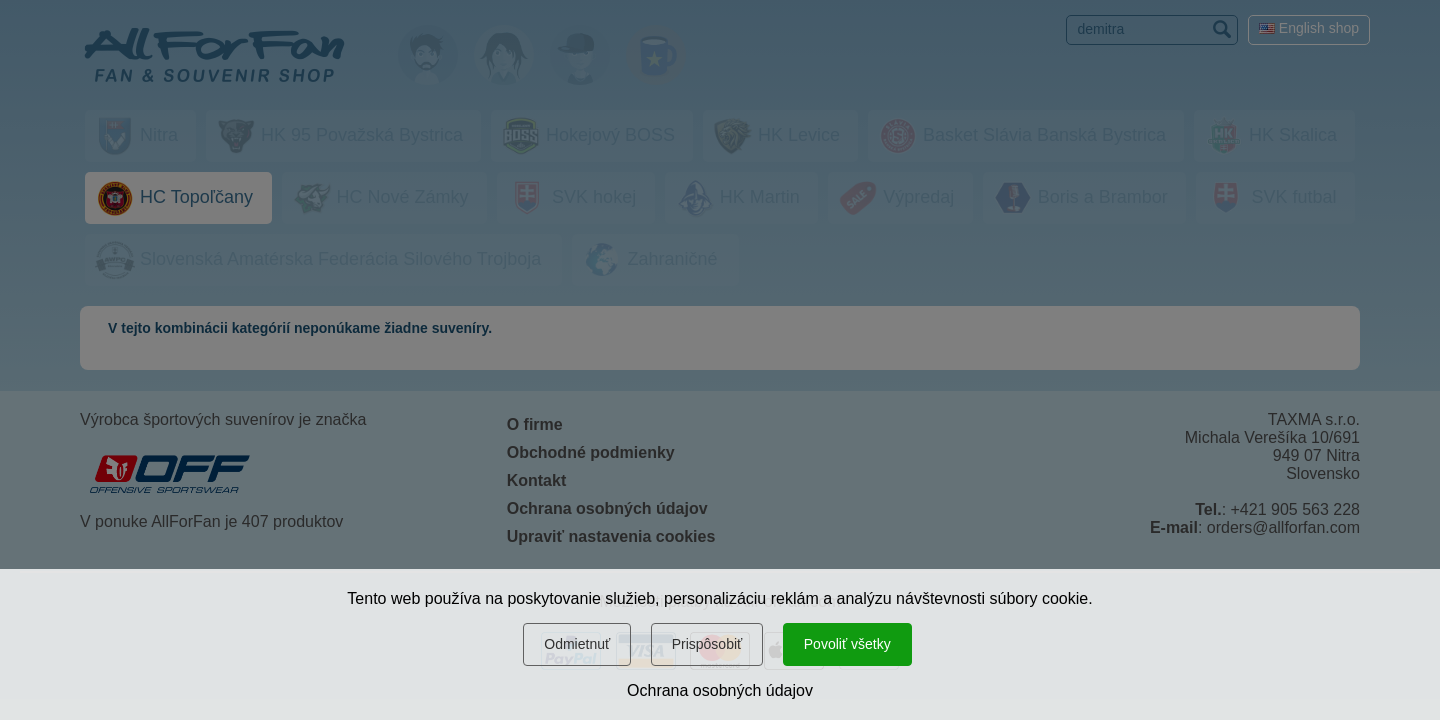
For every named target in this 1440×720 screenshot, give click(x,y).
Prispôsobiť (707, 644)
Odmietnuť (577, 644)
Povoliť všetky (847, 644)
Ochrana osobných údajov (720, 690)
